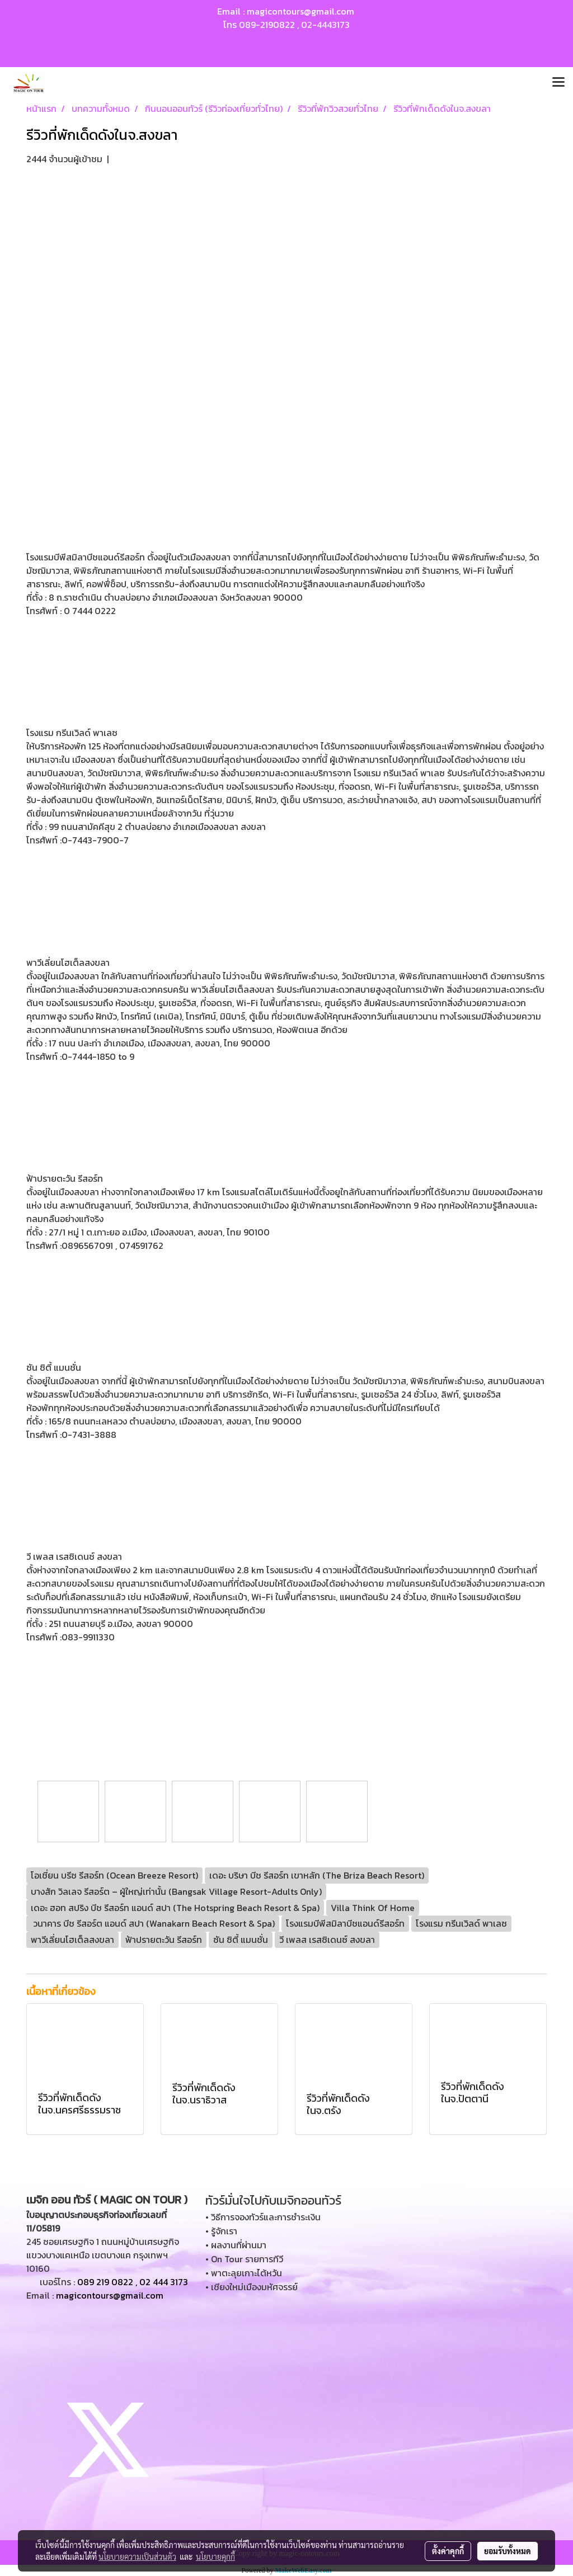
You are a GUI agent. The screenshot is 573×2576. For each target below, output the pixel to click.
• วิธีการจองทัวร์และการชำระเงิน (263, 2217)
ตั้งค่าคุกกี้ (448, 2551)
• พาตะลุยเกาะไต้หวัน (243, 2273)
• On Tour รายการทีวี (244, 2259)
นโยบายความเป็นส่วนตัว (137, 2556)
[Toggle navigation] (558, 82)
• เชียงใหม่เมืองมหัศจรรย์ (251, 2287)
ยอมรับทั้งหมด (507, 2551)
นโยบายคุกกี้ (215, 2556)
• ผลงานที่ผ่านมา (235, 2245)
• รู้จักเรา (221, 2231)
